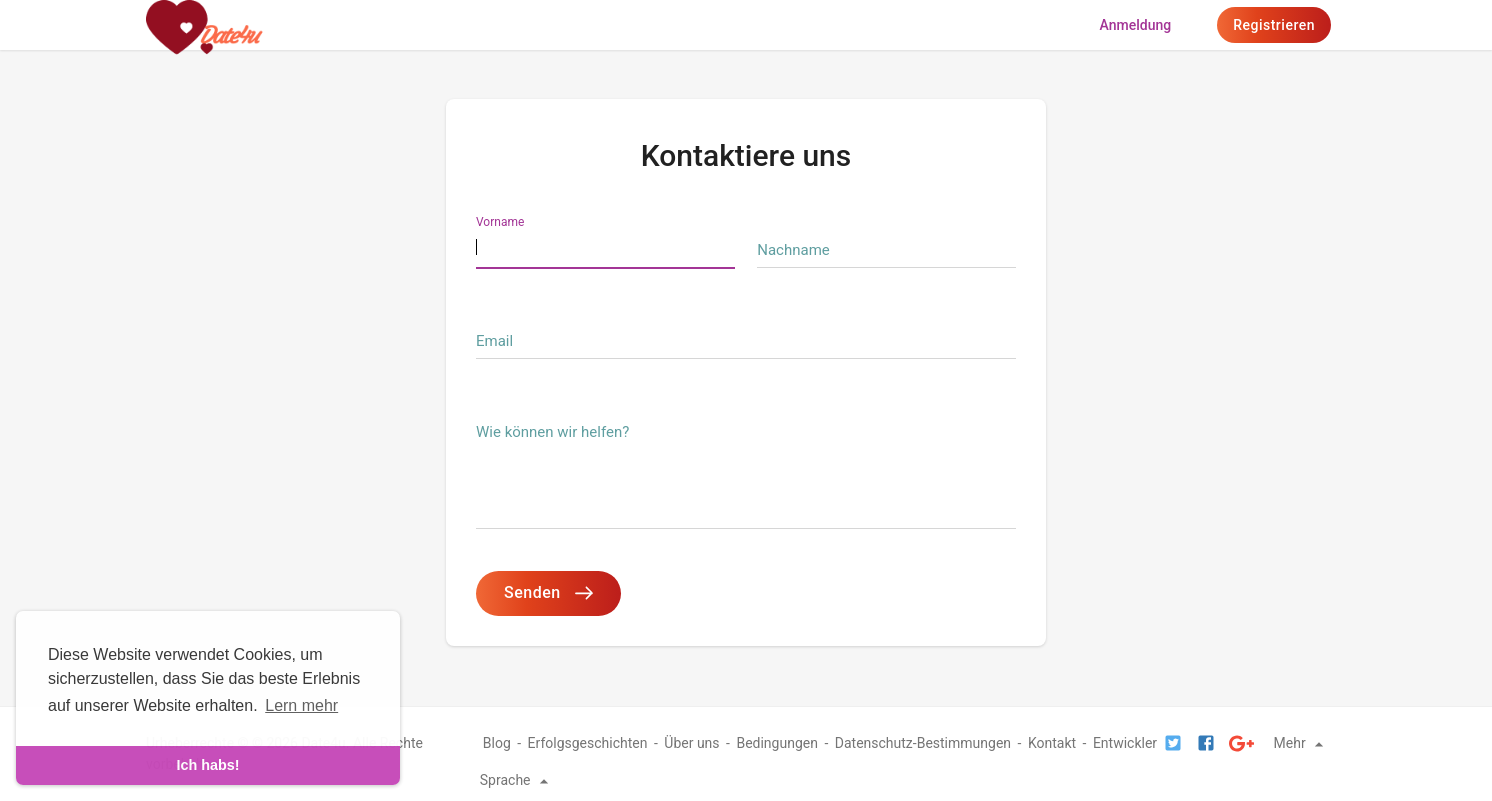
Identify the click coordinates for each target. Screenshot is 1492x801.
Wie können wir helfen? (552, 432)
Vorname (500, 222)
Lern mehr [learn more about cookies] (301, 705)
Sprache (517, 780)
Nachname (793, 250)
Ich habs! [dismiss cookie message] (207, 765)
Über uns (691, 743)
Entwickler (1125, 743)
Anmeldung (1136, 25)
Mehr (1302, 743)
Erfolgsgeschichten (588, 743)
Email (494, 341)
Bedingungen (777, 743)
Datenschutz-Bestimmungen (923, 743)
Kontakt (1052, 743)
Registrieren (1274, 25)
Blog (497, 743)
